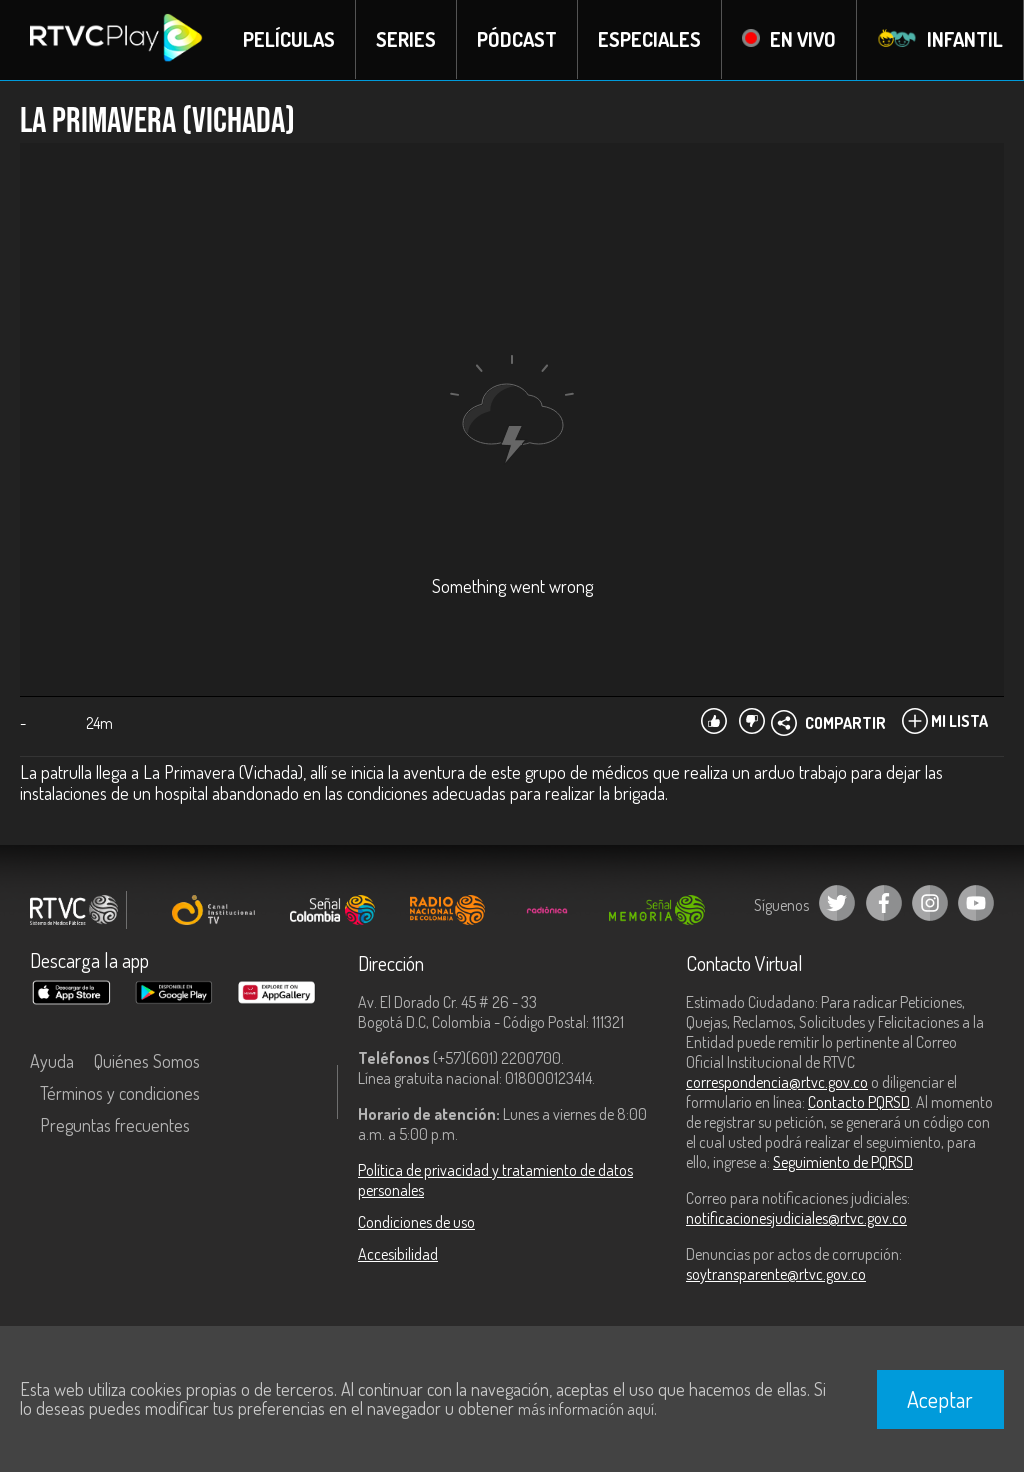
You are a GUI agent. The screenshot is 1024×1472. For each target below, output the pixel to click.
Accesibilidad (398, 1254)
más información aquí (586, 1409)
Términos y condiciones (120, 1093)
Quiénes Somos (147, 1061)
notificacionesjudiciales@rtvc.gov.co (796, 1218)
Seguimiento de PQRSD (843, 1162)
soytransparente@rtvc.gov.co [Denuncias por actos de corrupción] (776, 1274)
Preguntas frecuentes (115, 1125)
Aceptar (940, 1399)
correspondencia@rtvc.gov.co (777, 1082)
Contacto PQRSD (859, 1102)
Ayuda (52, 1061)
